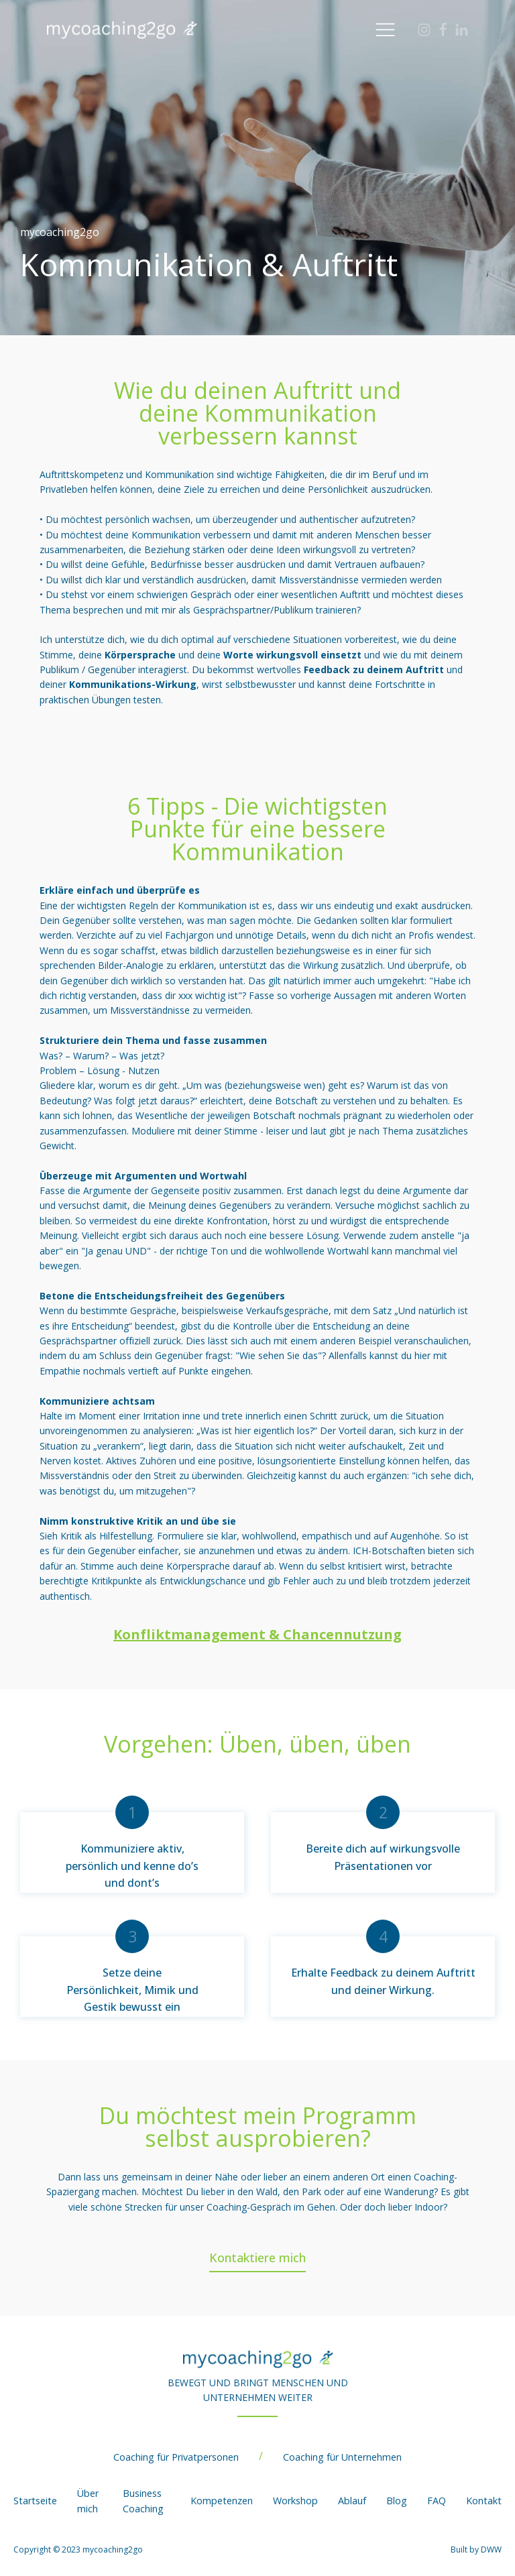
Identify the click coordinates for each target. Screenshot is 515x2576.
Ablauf (352, 2500)
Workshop (295, 2500)
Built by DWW (476, 2549)
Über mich (88, 2501)
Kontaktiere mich (257, 2257)
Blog (396, 2500)
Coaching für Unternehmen (342, 2457)
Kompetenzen (221, 2500)
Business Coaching (143, 2501)
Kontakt (484, 2500)
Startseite (35, 2500)
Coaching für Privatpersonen (176, 2457)
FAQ (436, 2500)
